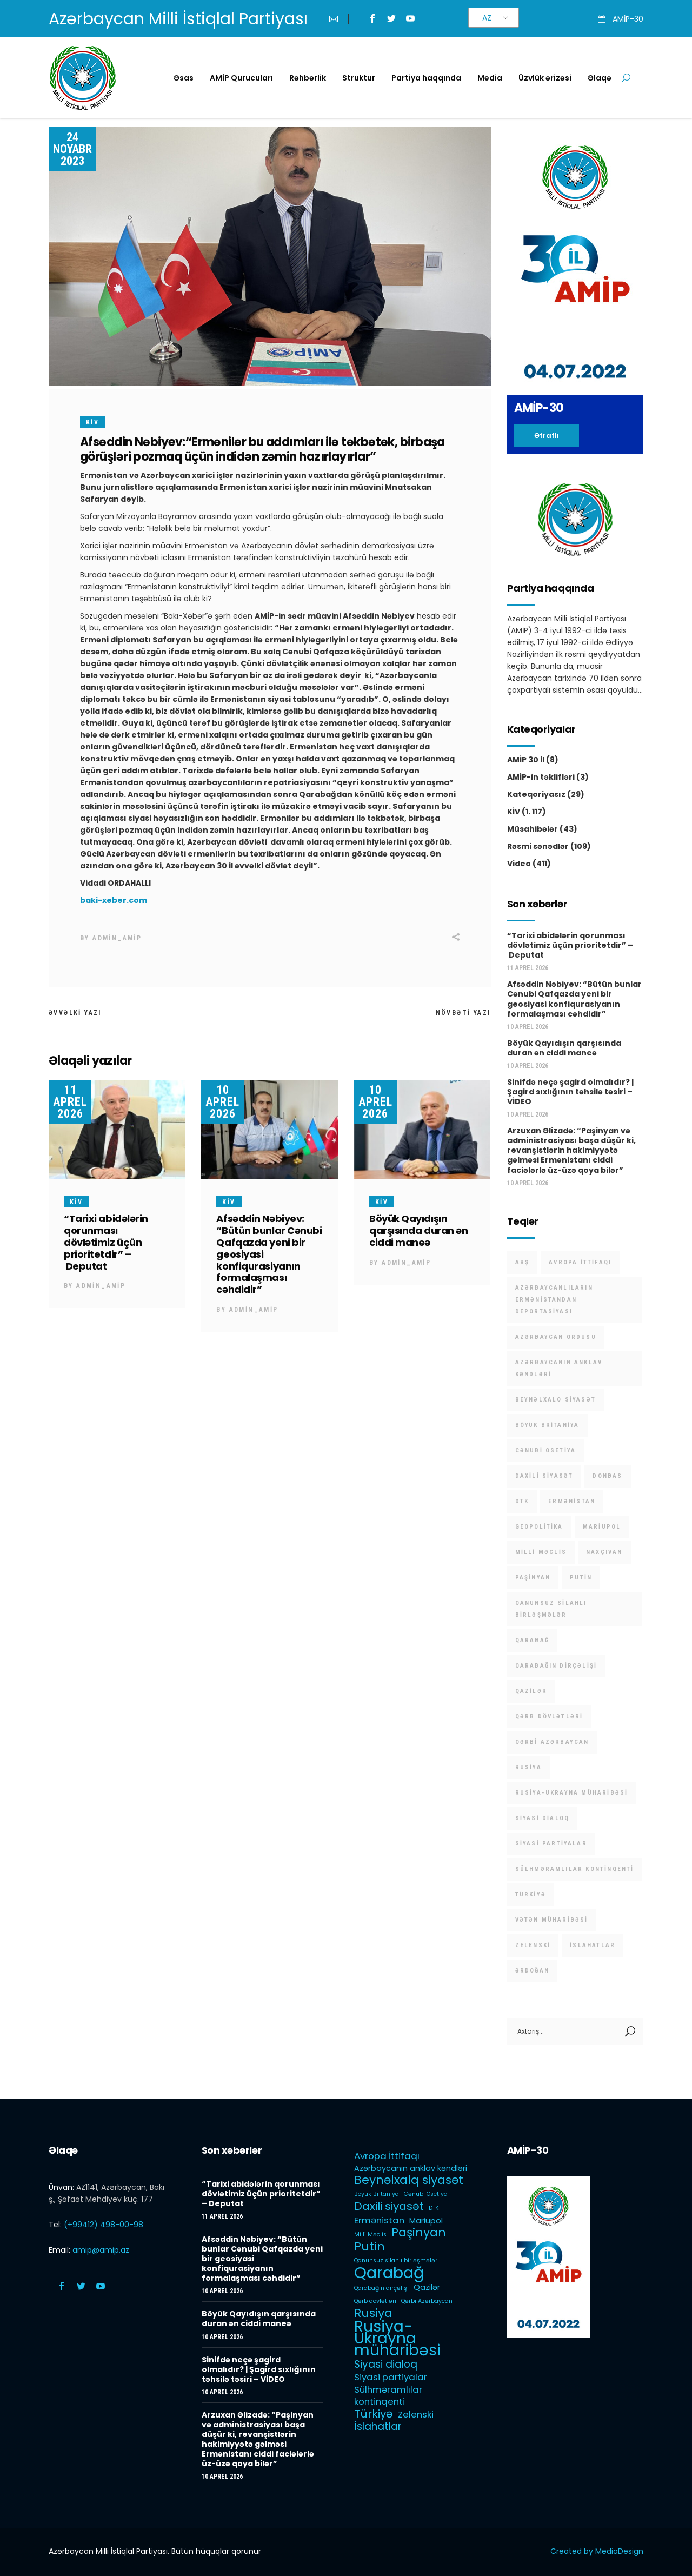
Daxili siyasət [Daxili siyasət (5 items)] (544, 1475)
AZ (486, 17)
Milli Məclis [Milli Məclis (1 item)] (541, 1552)
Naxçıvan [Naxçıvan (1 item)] (604, 1552)
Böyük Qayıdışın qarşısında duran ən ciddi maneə (418, 1230)
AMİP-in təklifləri (541, 777)
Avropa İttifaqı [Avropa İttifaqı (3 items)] (580, 1262)
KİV (92, 422)
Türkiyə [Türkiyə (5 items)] (530, 1894)
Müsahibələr (532, 829)
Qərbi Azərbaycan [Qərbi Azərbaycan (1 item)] (552, 1741)
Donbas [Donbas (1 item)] (607, 1475)
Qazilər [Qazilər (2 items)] (531, 1691)
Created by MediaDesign (596, 2551)
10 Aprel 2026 (222, 1101)
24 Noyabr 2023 (72, 149)
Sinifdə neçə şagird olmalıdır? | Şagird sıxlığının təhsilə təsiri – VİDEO (570, 1092)
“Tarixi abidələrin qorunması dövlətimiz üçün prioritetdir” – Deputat (106, 1242)
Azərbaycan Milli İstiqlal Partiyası (178, 19)
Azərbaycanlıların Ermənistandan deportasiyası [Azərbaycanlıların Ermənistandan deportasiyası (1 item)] (554, 1299)
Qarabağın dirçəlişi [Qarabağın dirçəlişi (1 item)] (556, 1665)
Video (519, 863)
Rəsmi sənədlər (538, 846)
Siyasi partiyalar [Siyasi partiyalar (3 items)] (551, 1843)
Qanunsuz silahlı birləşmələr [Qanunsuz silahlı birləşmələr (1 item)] (551, 1608)
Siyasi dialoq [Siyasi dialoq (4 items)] (542, 1818)
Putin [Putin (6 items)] (581, 1577)
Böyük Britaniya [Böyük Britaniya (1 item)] (547, 1425)
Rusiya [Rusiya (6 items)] (528, 1767)
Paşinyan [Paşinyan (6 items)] (533, 1577)
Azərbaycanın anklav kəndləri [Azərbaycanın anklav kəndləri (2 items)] (559, 1368)
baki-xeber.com (113, 900)
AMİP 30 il (525, 759)
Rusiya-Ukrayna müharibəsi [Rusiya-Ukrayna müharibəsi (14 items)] (571, 1792)
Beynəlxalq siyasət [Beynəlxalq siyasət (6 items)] (555, 1399)
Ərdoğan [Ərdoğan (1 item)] (532, 1970)
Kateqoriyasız (536, 794)
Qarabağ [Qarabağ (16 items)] (532, 1640)
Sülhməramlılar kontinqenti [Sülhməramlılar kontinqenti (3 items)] (574, 1869)
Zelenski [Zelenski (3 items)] (533, 1945)
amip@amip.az (100, 2250)
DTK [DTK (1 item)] (522, 1501)
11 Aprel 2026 (70, 1101)
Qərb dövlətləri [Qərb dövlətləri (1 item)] (549, 1716)
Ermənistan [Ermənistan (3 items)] (571, 1501)
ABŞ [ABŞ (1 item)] (522, 1262)
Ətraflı (546, 435)
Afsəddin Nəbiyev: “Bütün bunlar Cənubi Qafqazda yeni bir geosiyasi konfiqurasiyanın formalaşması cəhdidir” (574, 999)
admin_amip (117, 938)
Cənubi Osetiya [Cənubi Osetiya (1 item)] (545, 1450)
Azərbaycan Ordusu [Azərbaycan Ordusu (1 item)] (555, 1336)
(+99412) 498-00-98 (103, 2224)
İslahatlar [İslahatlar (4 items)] (592, 1945)
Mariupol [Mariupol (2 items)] (602, 1526)
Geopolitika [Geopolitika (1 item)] (539, 1526)
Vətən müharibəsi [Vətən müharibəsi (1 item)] (551, 1919)
